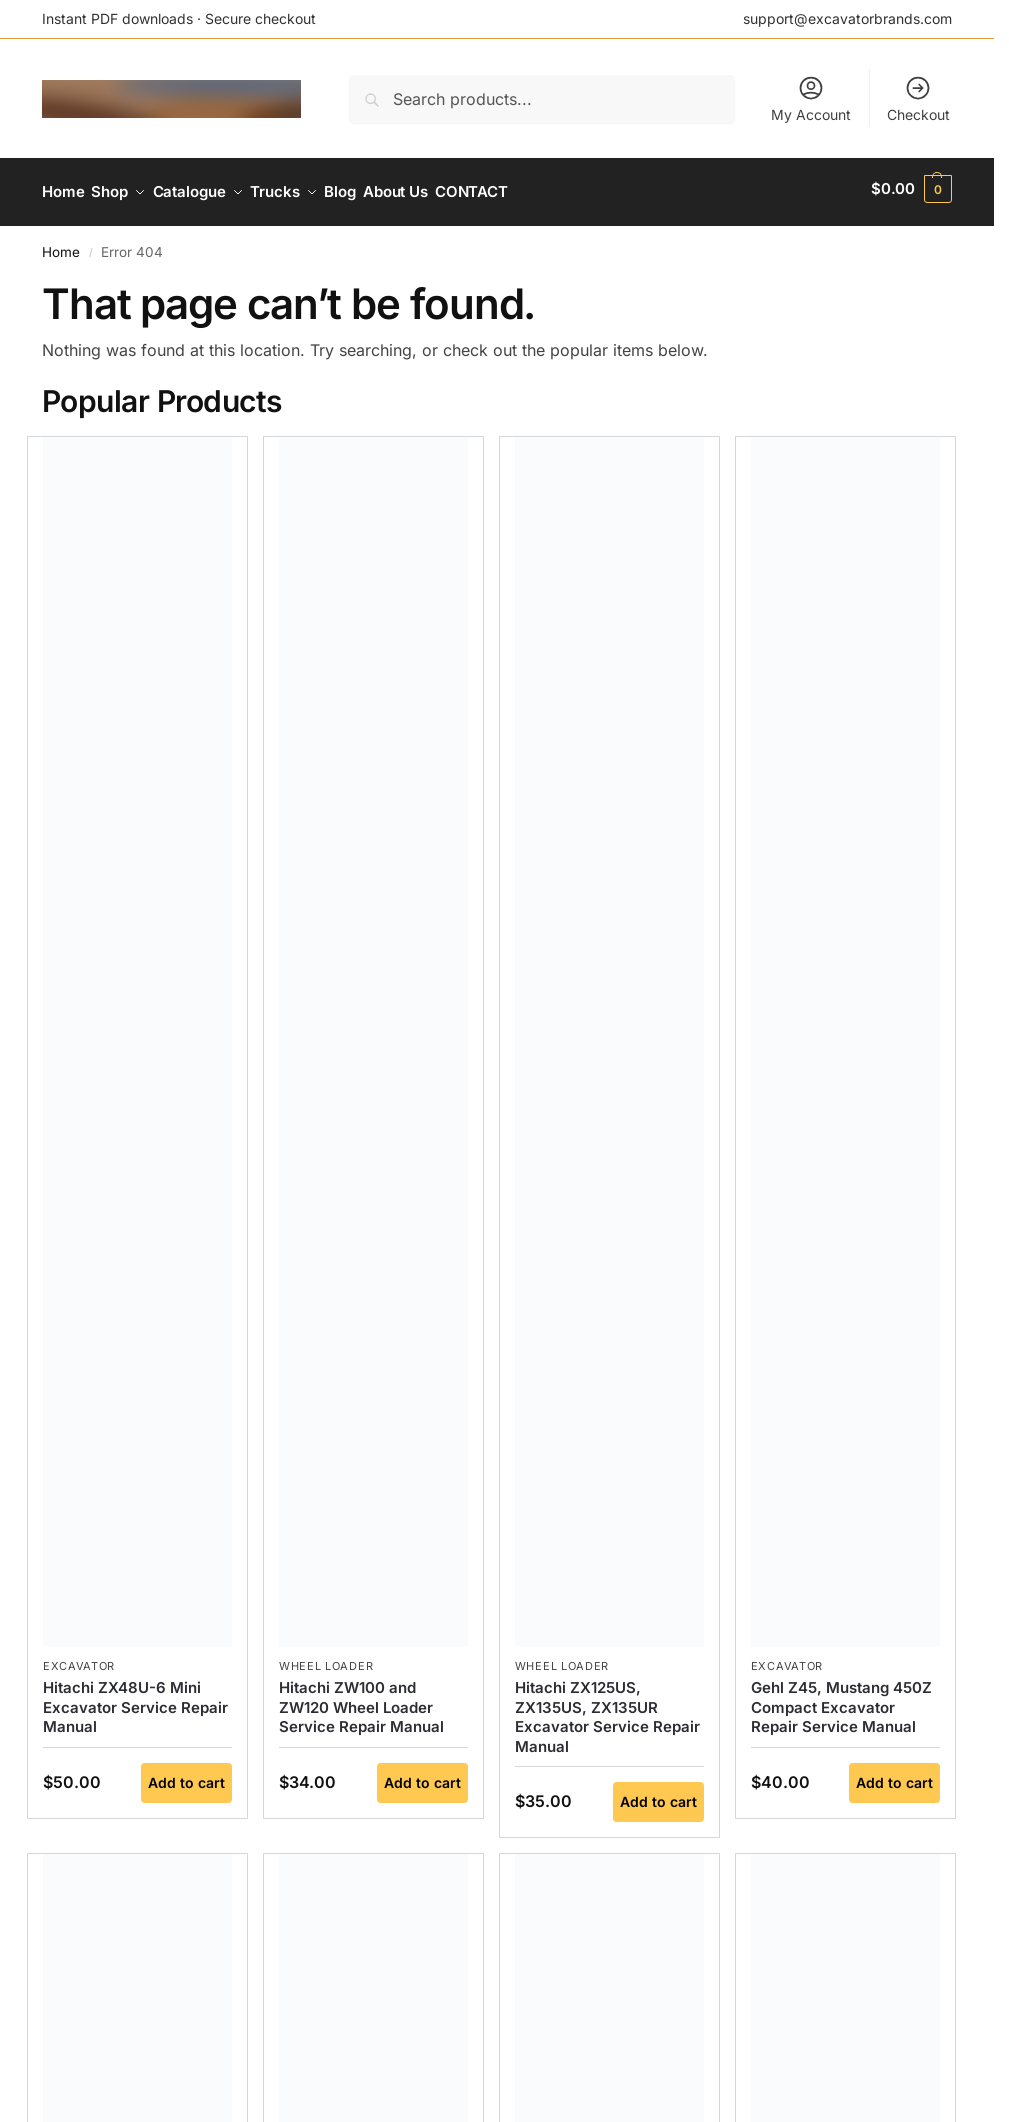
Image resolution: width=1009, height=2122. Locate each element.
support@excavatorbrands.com (847, 18)
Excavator (79, 1659)
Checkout (918, 98)
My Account (811, 98)
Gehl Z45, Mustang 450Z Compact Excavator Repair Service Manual (841, 1700)
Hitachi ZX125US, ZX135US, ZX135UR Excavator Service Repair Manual (607, 1710)
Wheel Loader (326, 1659)
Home (61, 245)
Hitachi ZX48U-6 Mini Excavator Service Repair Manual (135, 1700)
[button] (911, 189)
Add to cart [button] (186, 1775)
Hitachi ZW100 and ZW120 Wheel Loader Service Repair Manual (361, 1700)
